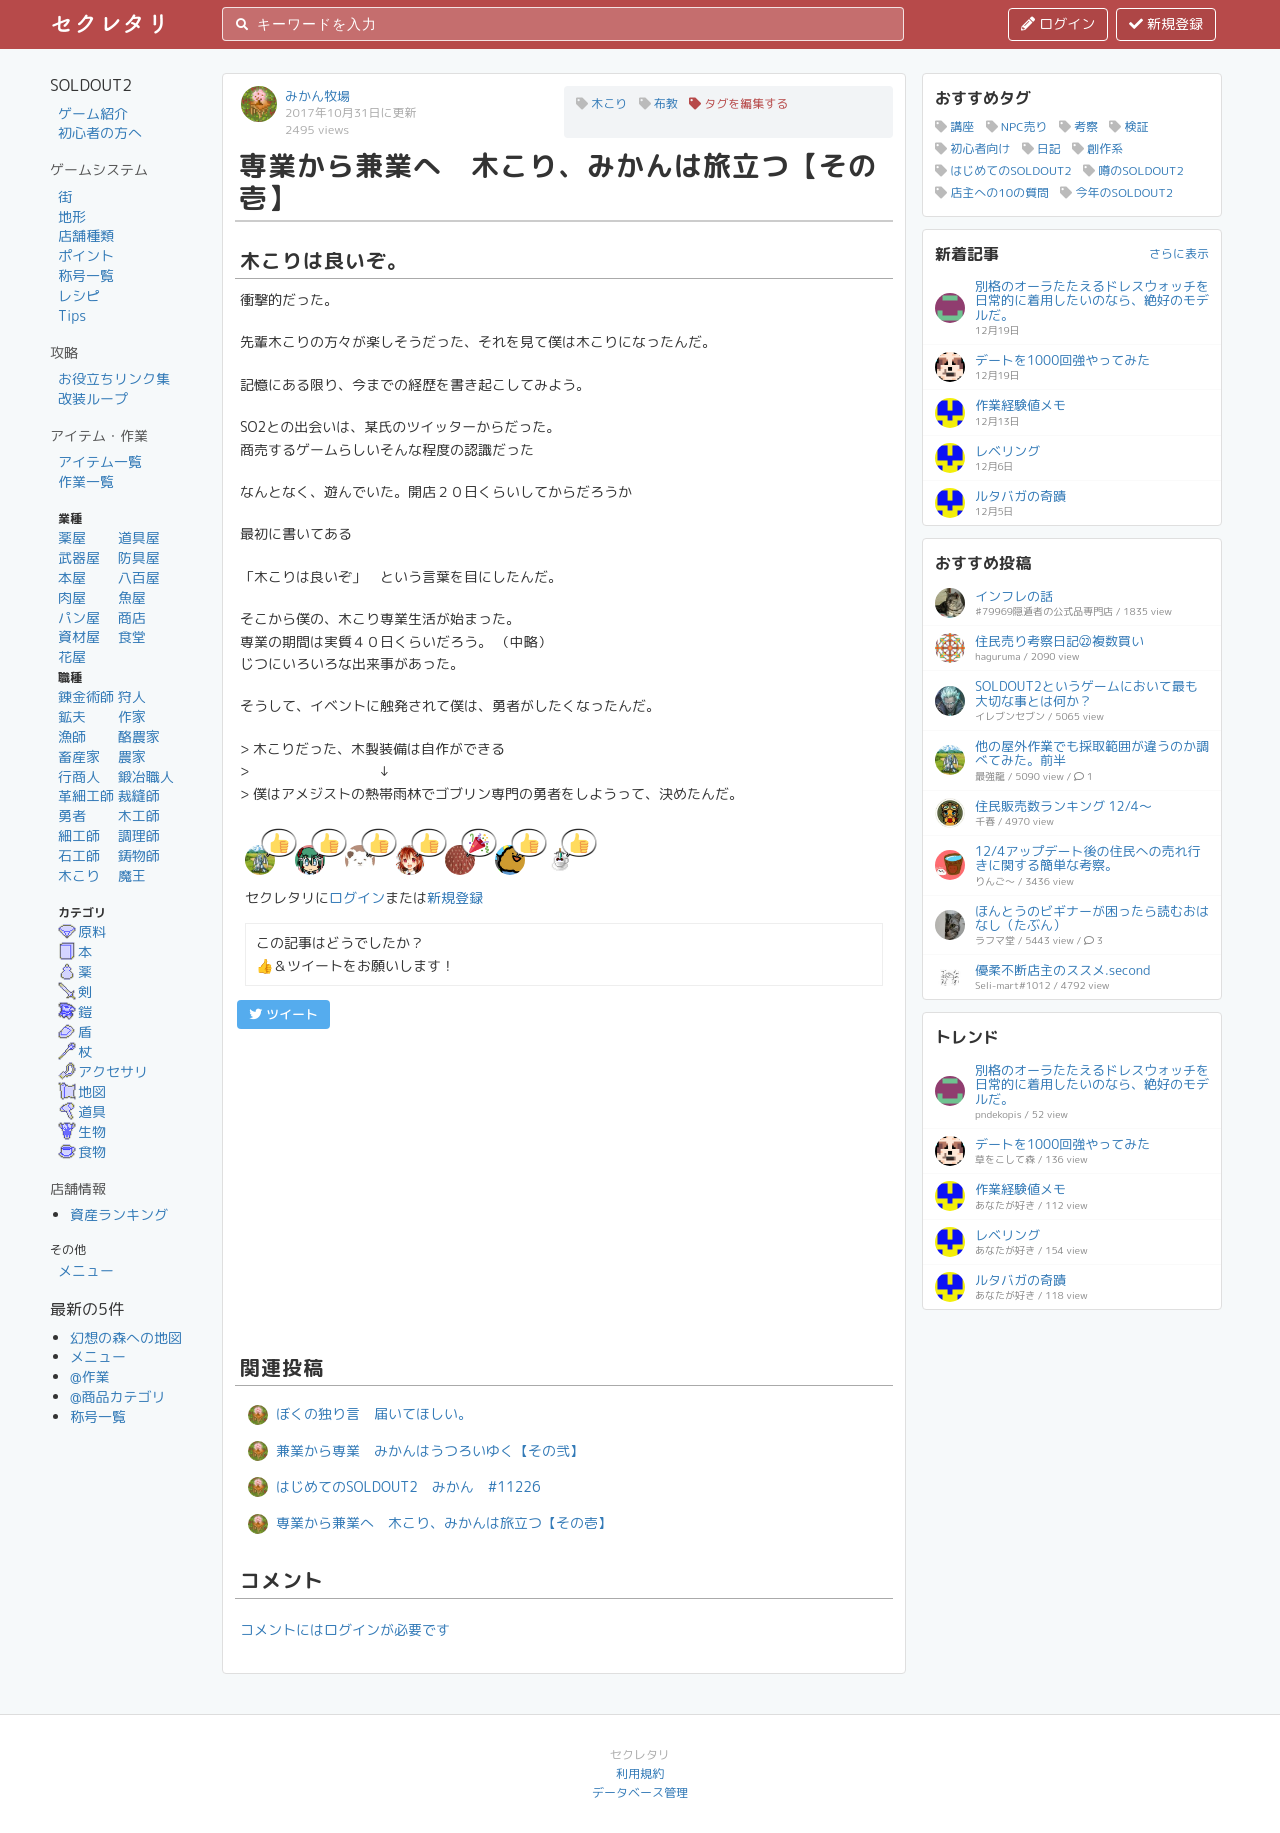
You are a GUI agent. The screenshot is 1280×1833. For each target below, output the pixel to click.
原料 (82, 931)
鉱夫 (72, 716)
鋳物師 (139, 855)
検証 (1128, 126)
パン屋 (79, 617)
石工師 (79, 855)
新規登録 (1166, 23)
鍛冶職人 (146, 776)
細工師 (79, 835)
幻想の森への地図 (126, 1337)
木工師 (139, 815)
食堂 (132, 636)
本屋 (72, 577)
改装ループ (93, 398)
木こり (79, 875)
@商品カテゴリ (118, 1396)
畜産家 (79, 756)
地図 (82, 1091)
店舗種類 (86, 235)
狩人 (132, 696)
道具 (82, 1111)
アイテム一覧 (100, 461)
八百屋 (139, 577)
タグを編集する (738, 103)
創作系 (1097, 148)
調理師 (139, 835)
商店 (132, 617)
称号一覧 (86, 275)
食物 (82, 1151)
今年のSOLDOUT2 (1116, 192)
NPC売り (1017, 126)
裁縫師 (139, 795)
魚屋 (132, 597)
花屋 (72, 656)
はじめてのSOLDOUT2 (1003, 170)
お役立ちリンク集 (114, 378)
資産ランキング (119, 1214)
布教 (658, 103)
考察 (1078, 126)
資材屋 (79, 636)
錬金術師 (86, 696)
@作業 (90, 1376)
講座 (954, 126)
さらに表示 (1179, 253)
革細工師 (86, 795)
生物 (82, 1131)
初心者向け (972, 148)
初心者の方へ (100, 132)
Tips (72, 315)
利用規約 (640, 1773)
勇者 (72, 815)
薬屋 (72, 537)
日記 (1041, 148)
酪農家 (139, 736)
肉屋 (72, 597)
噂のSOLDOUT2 (1133, 170)
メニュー (86, 1270)
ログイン (1058, 23)
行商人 (79, 776)
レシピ (79, 295)
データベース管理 (640, 1792)
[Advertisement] (564, 1189)
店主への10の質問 (992, 192)
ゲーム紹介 (93, 113)
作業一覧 (86, 481)
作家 (132, 716)
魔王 (132, 875)
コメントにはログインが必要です (345, 1629)
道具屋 (139, 537)
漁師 (72, 736)
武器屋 (79, 557)
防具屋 (139, 557)
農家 (132, 756)
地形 (72, 216)
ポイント (86, 255)
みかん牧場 (317, 96)
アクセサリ (103, 1071)
